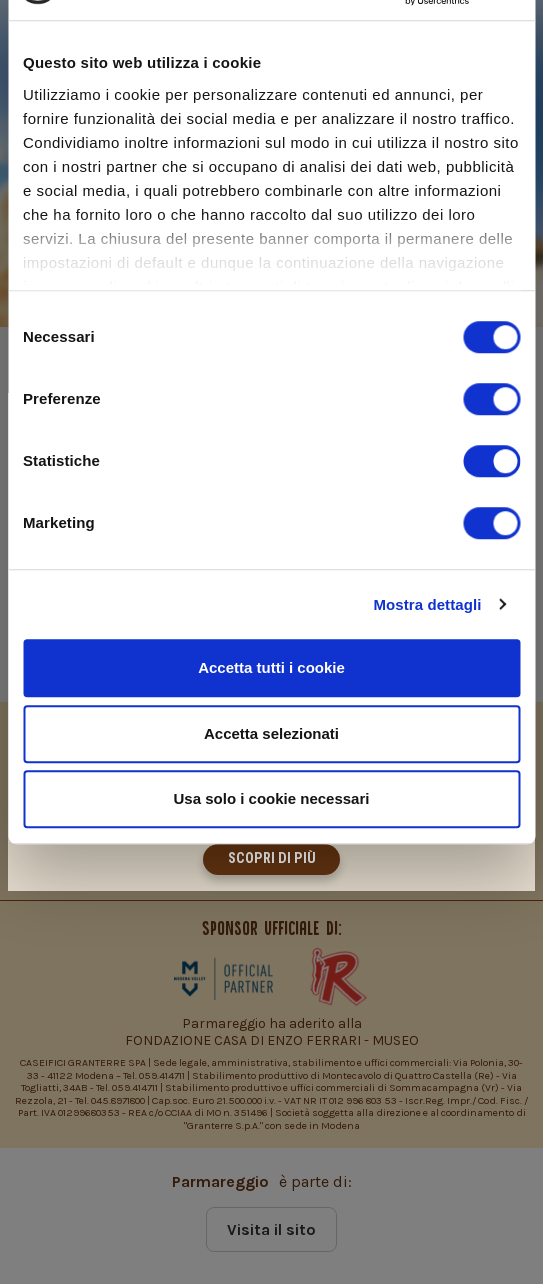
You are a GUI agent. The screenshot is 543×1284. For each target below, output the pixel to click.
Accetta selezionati (271, 733)
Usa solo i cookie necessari (272, 798)
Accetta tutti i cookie (271, 667)
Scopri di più (272, 858)
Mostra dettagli (427, 604)
